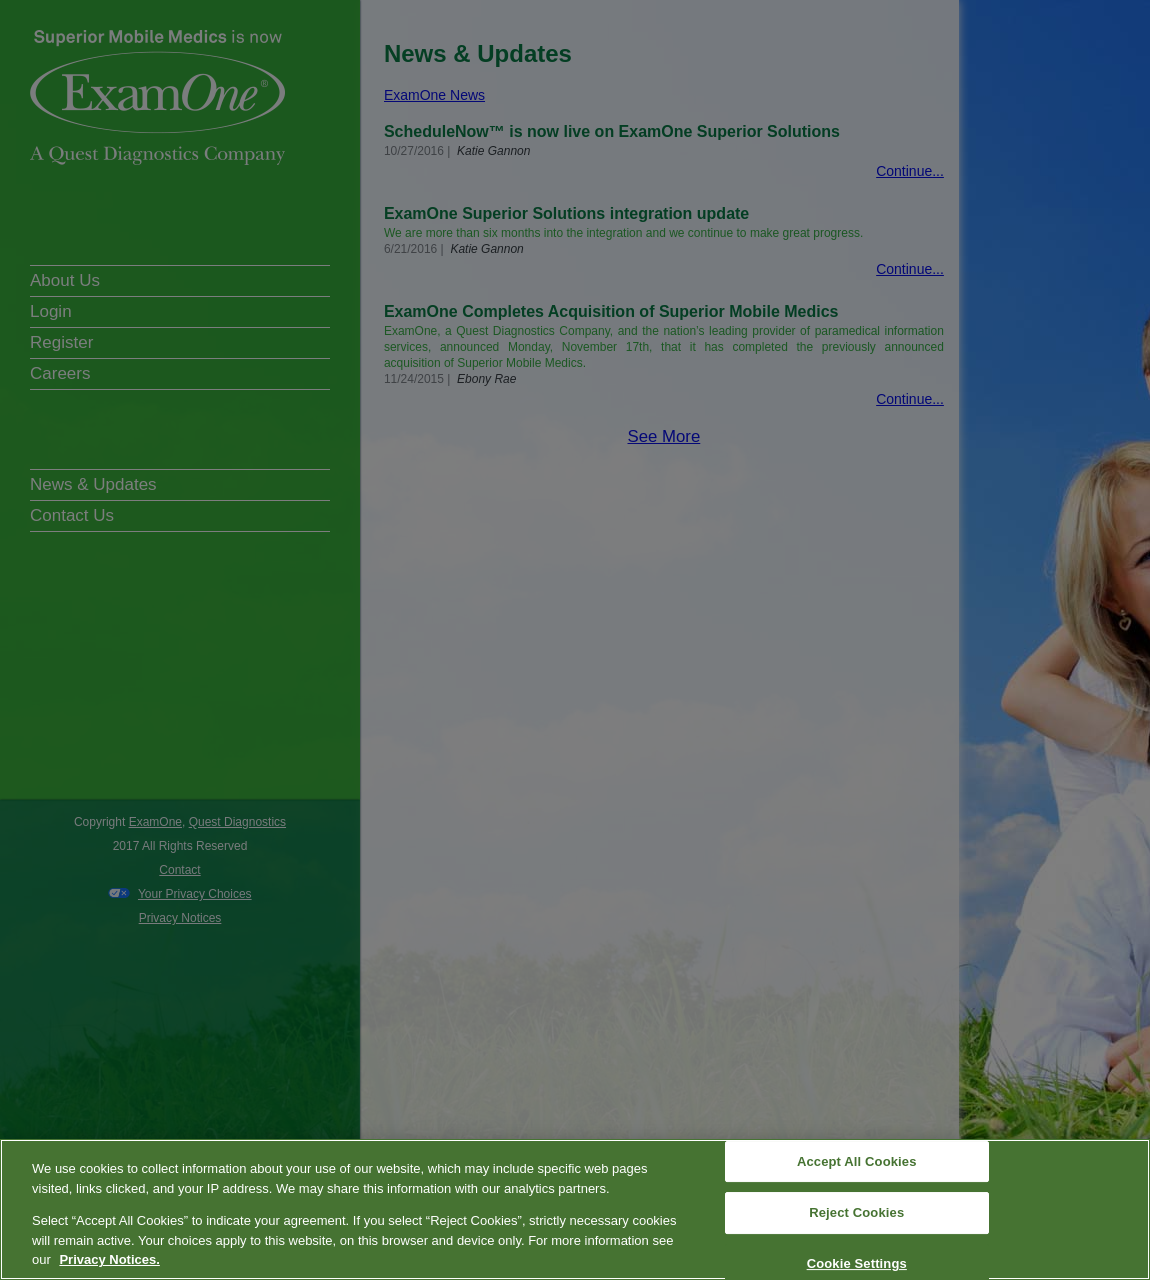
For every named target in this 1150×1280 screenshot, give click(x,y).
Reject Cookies (856, 1212)
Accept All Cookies (857, 1161)
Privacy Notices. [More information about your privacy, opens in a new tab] (109, 1259)
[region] (575, 1209)
